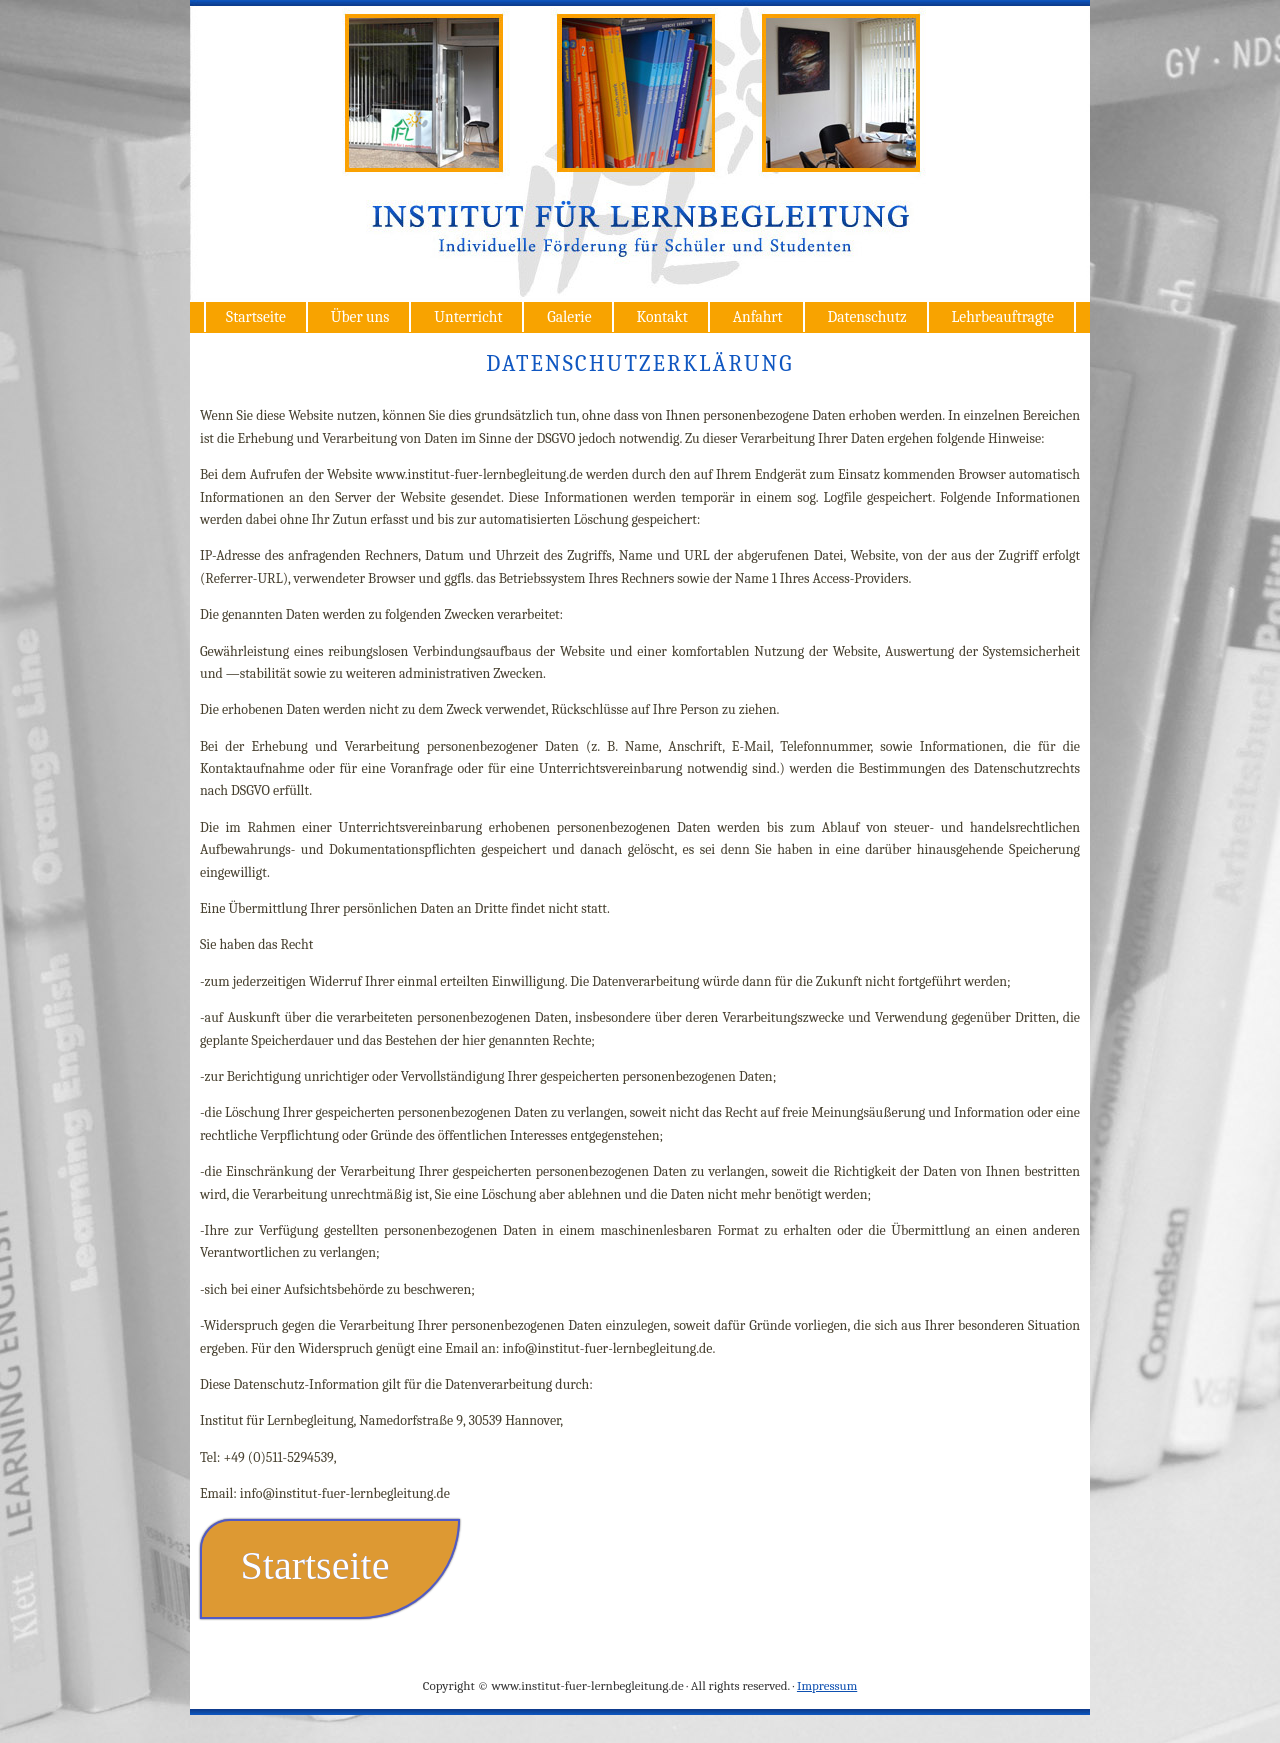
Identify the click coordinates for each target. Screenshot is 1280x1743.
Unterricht (468, 317)
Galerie (569, 317)
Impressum (827, 1685)
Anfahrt (758, 317)
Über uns (360, 317)
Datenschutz (866, 317)
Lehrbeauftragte (1003, 317)
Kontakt (661, 317)
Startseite (256, 317)
